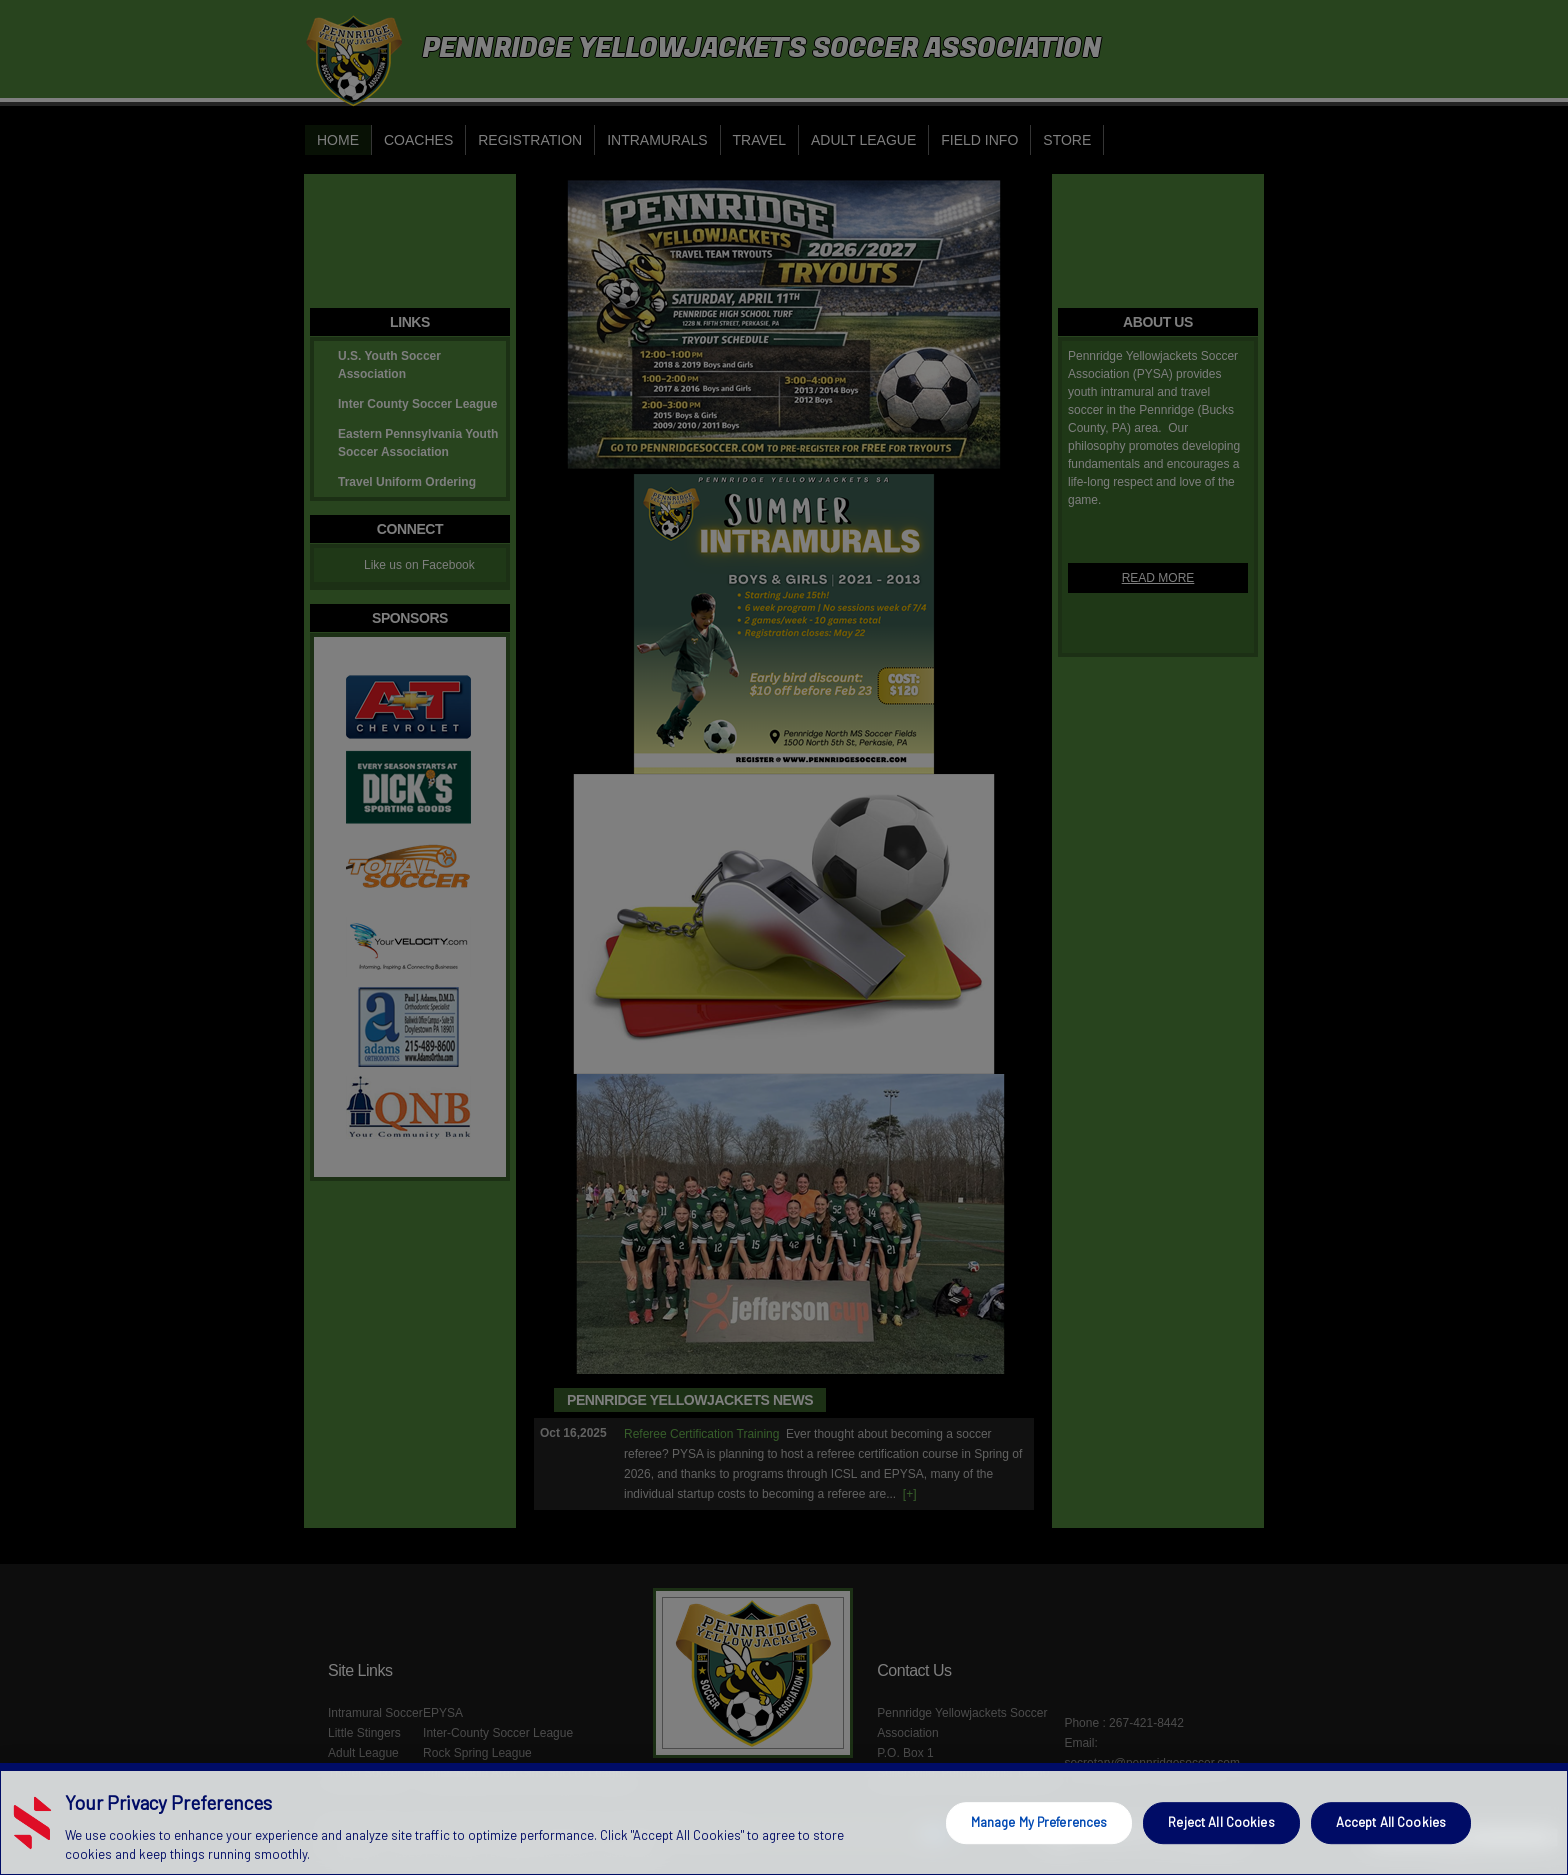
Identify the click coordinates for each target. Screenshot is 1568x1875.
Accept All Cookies (1391, 1822)
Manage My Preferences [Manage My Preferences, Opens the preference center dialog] (1039, 1822)
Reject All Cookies (1221, 1822)
